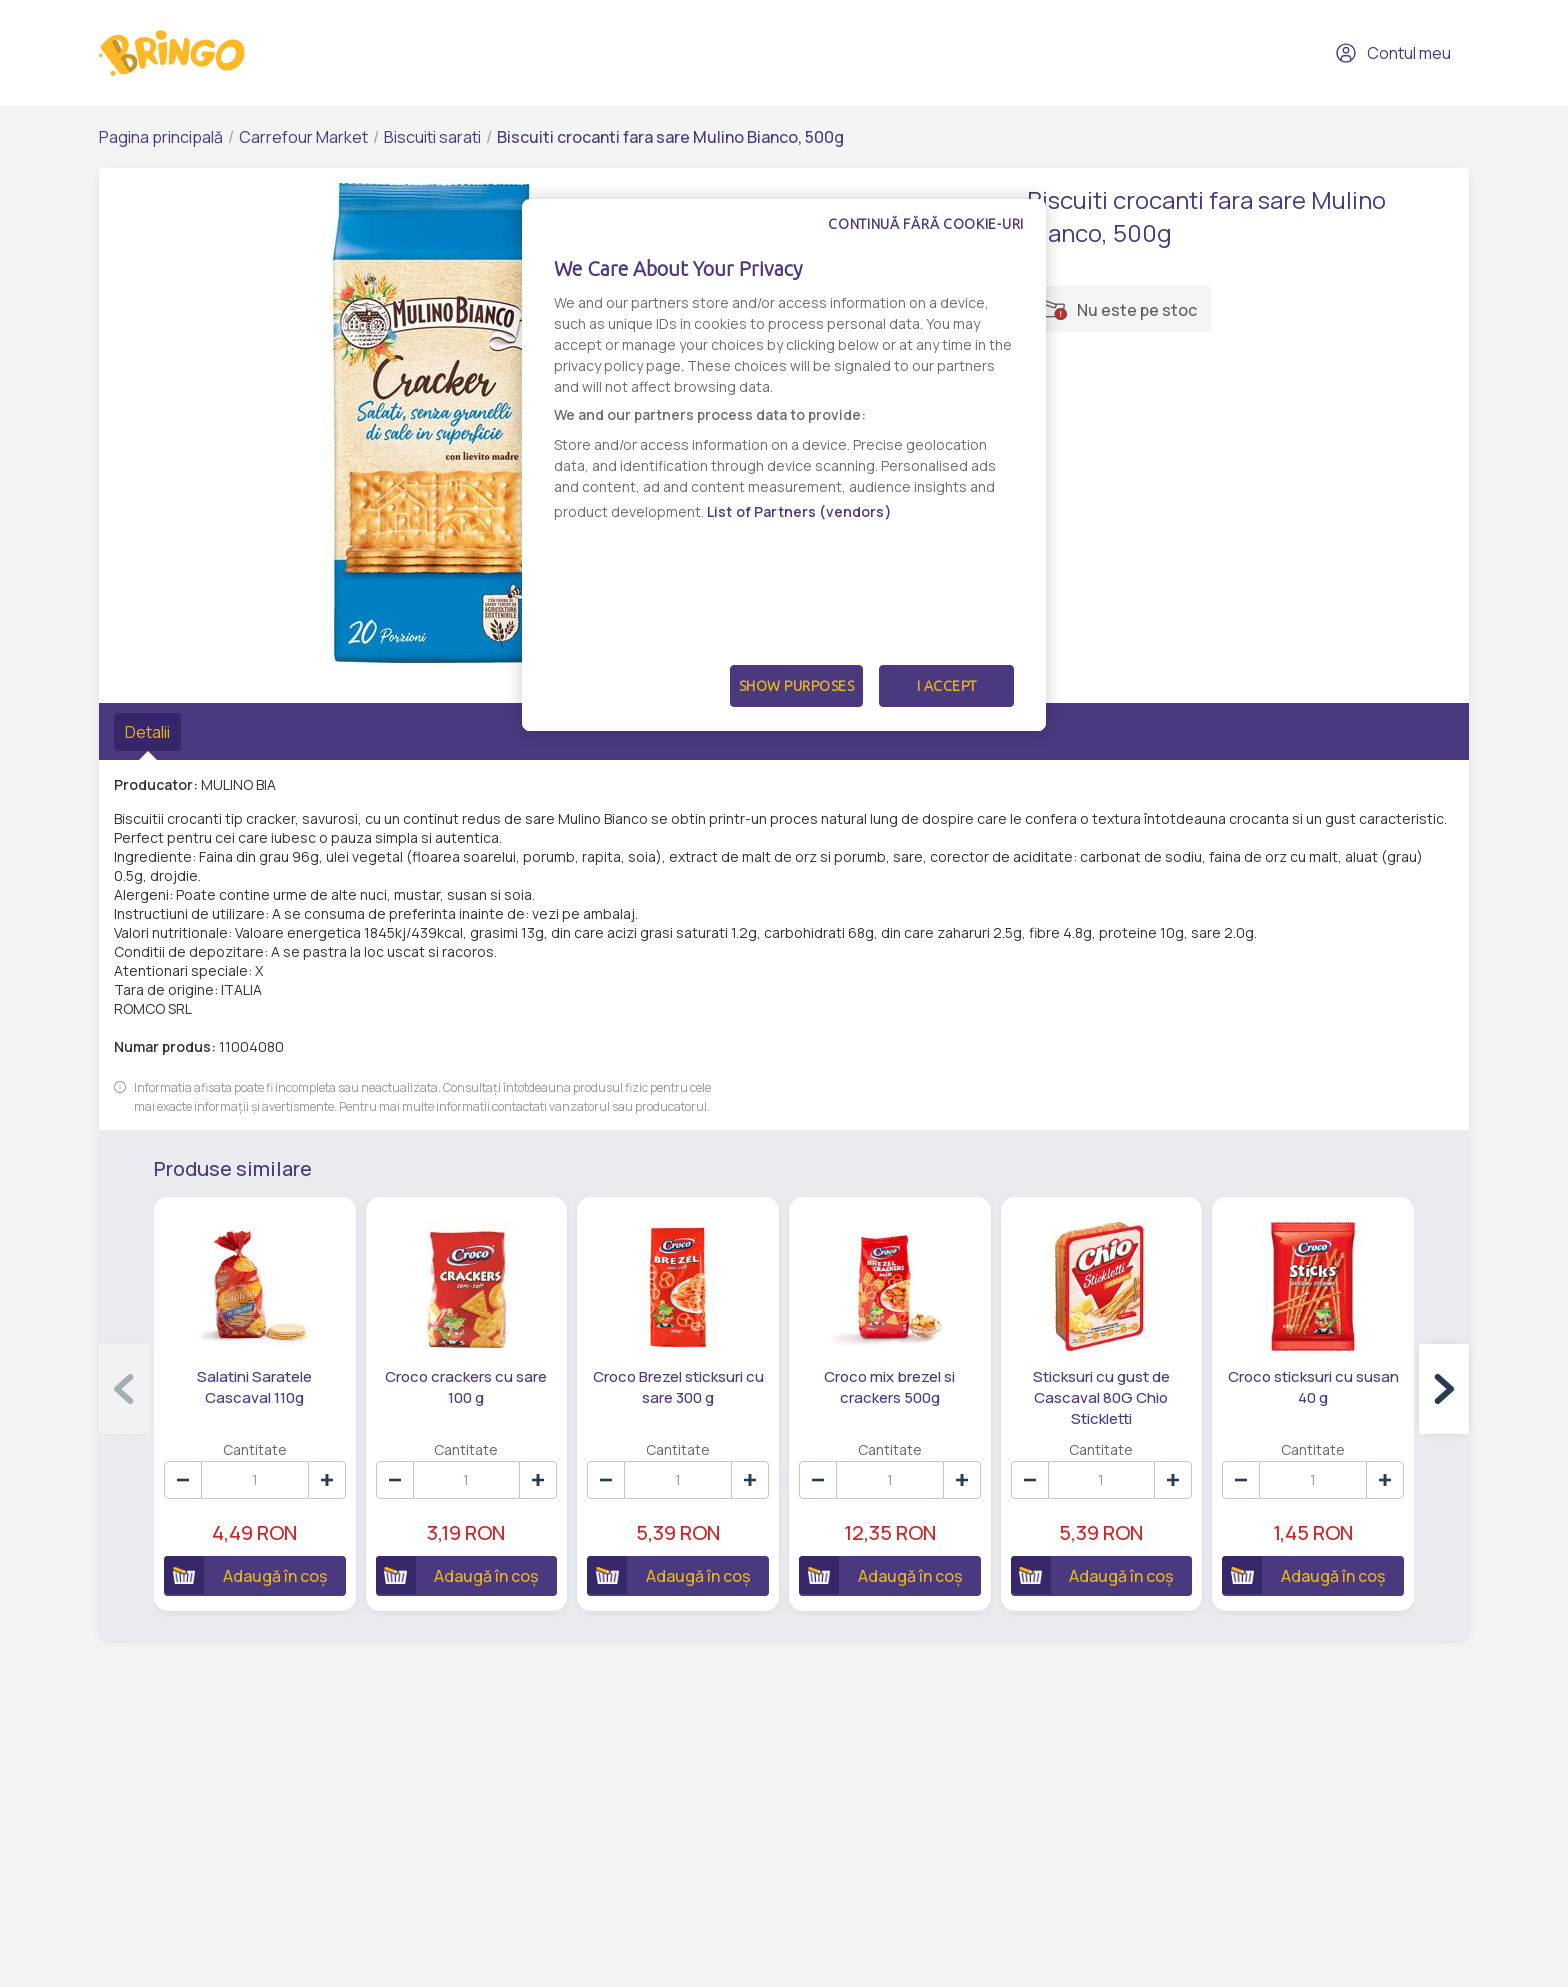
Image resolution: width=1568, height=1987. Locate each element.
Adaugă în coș (245, 1575)
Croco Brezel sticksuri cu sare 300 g (678, 1387)
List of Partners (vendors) (799, 511)
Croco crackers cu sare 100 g (466, 1387)
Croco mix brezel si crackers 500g (889, 1387)
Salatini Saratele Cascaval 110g (254, 1387)
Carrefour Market (303, 137)
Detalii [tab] (147, 732)
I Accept (947, 686)
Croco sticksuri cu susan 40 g (1313, 1387)
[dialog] (784, 465)
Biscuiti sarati (432, 137)
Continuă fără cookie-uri (926, 224)
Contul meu (1393, 53)
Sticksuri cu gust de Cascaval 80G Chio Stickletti (1101, 1397)
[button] (1444, 1389)
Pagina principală (161, 137)
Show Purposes (797, 686)
